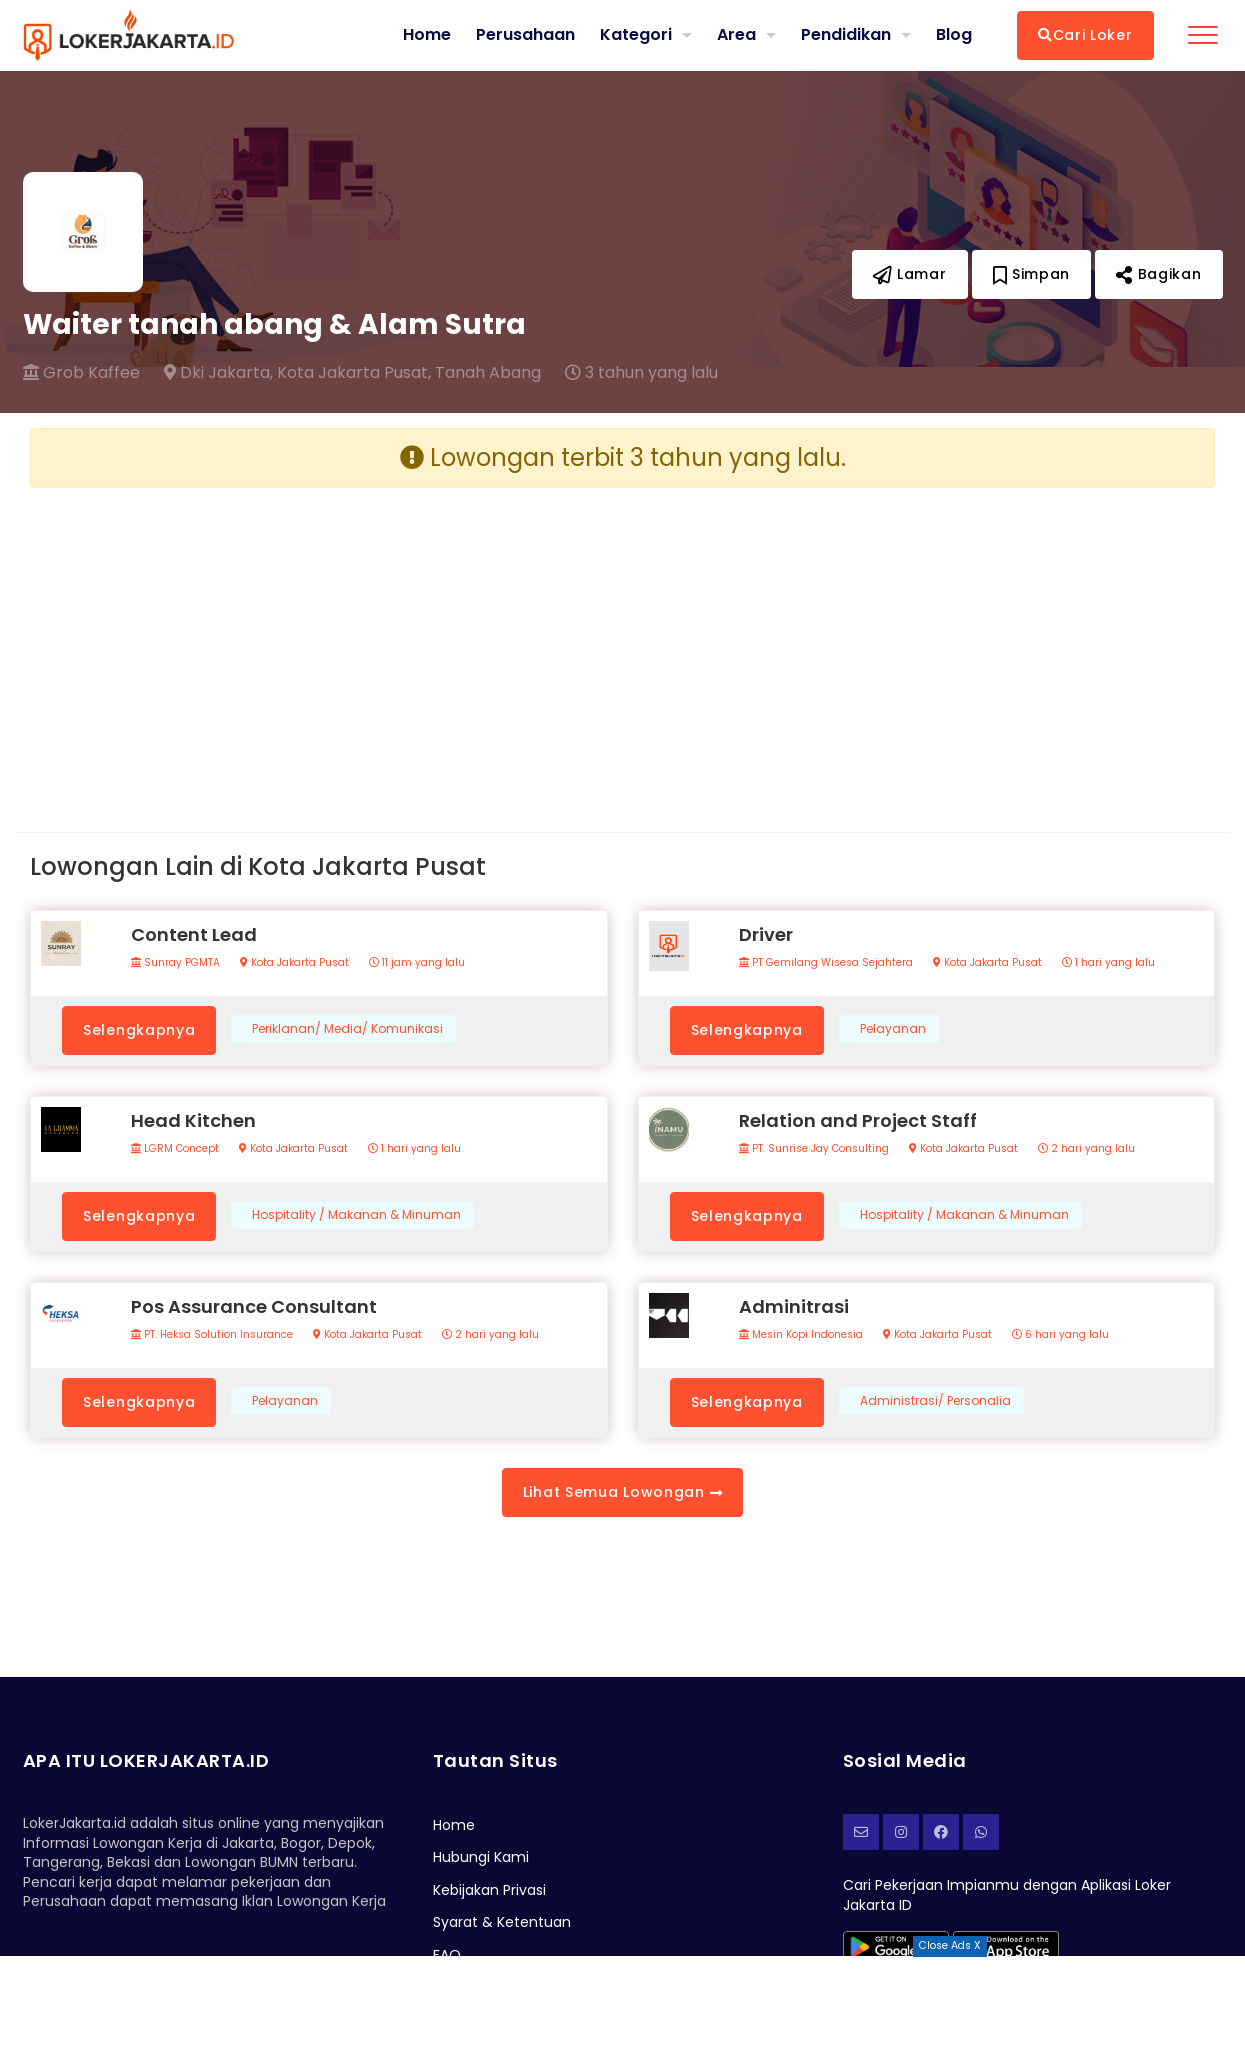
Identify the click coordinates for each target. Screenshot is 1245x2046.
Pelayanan (893, 1029)
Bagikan (1158, 274)
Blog (954, 35)
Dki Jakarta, (218, 373)
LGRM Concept (175, 1149)
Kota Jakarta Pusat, (354, 373)
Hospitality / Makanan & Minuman (356, 1215)
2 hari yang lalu (1086, 1149)
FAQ (447, 1955)
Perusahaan (525, 35)
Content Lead (194, 934)
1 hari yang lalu (1108, 963)
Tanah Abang (488, 373)
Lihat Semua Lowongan (622, 1492)
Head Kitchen (193, 1120)
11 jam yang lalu (417, 963)
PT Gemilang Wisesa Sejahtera (826, 963)
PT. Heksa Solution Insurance (212, 1335)
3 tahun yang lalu (641, 373)
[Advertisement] (319, 644)
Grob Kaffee (81, 373)
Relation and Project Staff (858, 1120)
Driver (766, 934)
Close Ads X (950, 1945)
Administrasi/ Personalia (935, 1401)
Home (427, 35)
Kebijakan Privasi (489, 1890)
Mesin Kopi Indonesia (801, 1335)
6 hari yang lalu (1060, 1335)
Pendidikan (846, 34)
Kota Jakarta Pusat (294, 963)
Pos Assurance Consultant (254, 1306)
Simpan (1032, 274)
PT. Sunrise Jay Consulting (814, 1149)
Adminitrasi (794, 1306)
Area (736, 34)
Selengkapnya (139, 1030)
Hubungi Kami (481, 1857)
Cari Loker (1085, 35)
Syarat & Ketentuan (502, 1922)
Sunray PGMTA (175, 963)
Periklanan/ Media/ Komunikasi (347, 1029)
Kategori (636, 34)
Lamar (910, 274)
